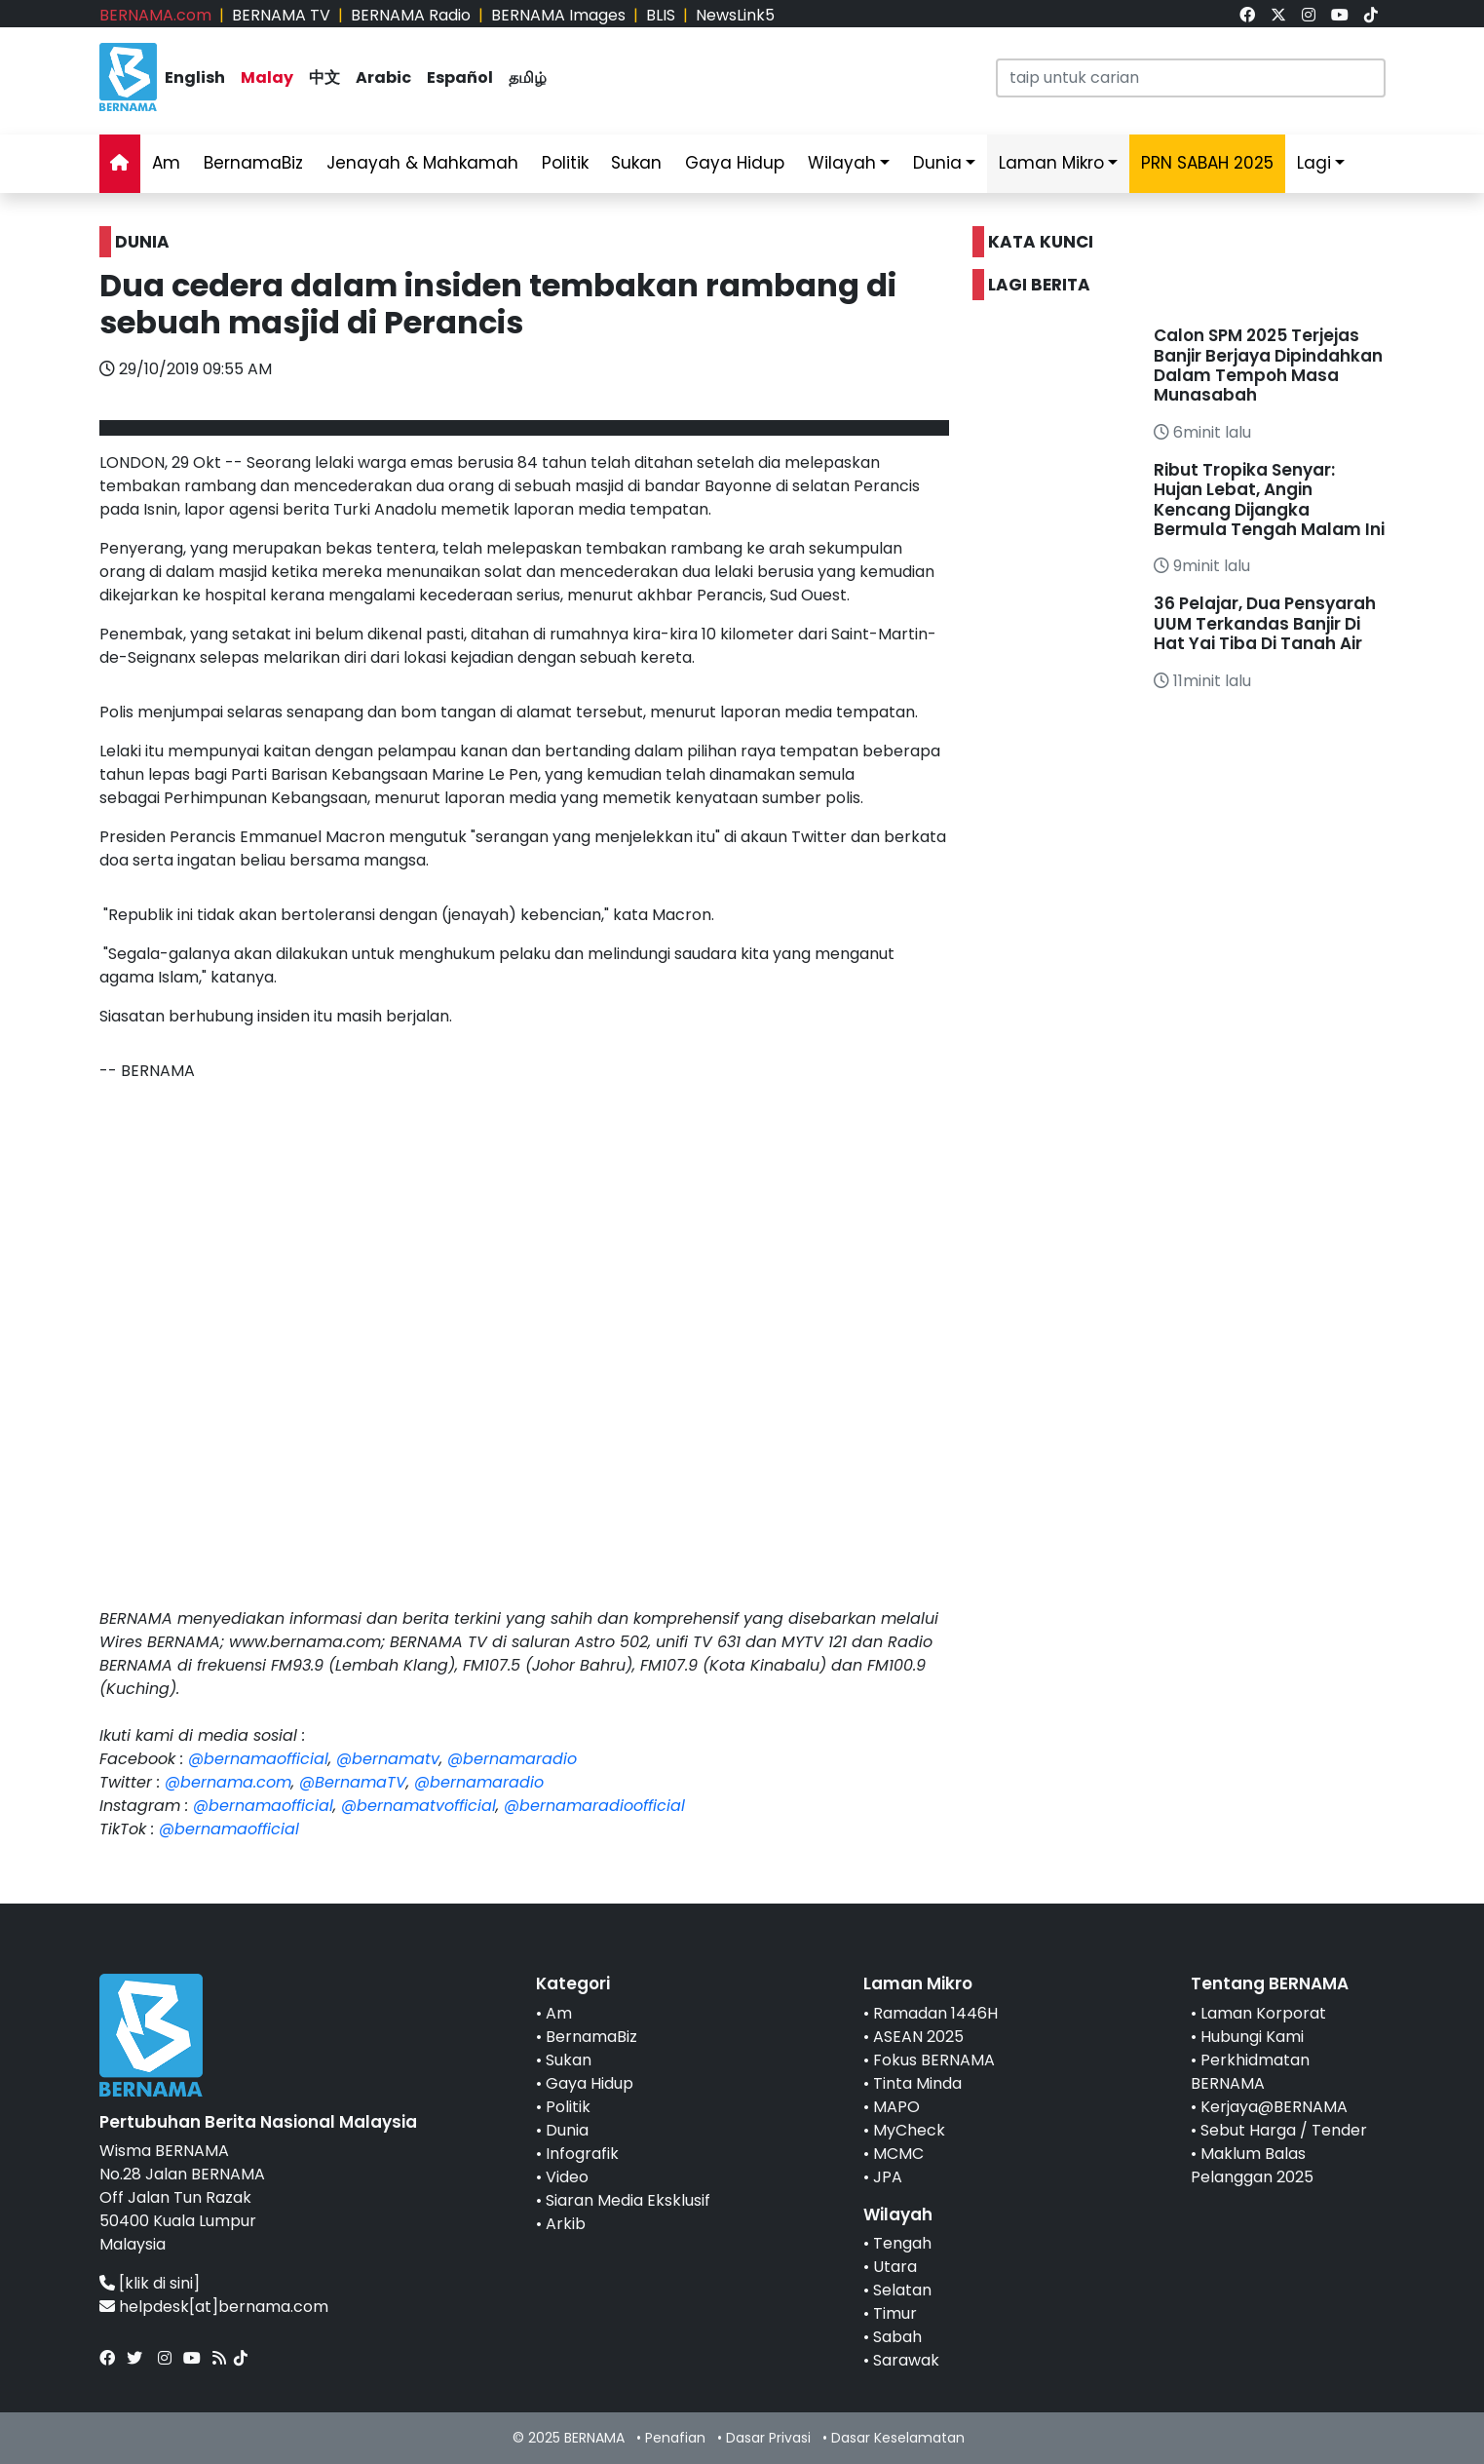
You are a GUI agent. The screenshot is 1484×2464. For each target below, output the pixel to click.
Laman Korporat (1263, 2013)
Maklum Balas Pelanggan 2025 (1252, 2165)
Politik (565, 162)
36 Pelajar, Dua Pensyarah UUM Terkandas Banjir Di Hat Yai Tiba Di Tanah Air (1265, 623)
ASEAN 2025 (918, 2036)
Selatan (902, 2290)
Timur (895, 2313)
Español (460, 77)
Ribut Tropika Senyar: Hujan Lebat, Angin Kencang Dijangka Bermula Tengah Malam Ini (1269, 499)
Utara (895, 2266)
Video (567, 2177)
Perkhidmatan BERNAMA (1250, 2072)
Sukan (636, 162)
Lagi (1314, 162)
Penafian (675, 2437)
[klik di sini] (159, 2283)
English (195, 77)
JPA (887, 2177)
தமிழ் (528, 77)
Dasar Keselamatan (898, 2437)
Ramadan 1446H (935, 2013)
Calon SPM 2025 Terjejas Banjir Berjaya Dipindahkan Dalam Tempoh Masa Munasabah (1268, 365)
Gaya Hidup (734, 162)
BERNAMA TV (281, 15)
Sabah (897, 2337)
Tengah (902, 2243)
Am (166, 162)
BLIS (660, 15)
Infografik (582, 2153)
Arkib (566, 2224)
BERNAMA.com (155, 15)
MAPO (896, 2107)
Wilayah (842, 162)
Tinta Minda (917, 2083)
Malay (267, 77)
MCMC (898, 2153)
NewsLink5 (735, 15)
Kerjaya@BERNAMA (1274, 2107)
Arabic (383, 77)
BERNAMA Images (558, 15)
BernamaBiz (253, 162)
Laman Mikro (1051, 162)
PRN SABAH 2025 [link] (1207, 162)
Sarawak (906, 2360)
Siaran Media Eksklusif (628, 2200)
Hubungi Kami (1252, 2036)
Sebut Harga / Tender (1283, 2130)
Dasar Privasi (768, 2437)
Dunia (937, 162)
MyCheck (909, 2130)
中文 (324, 77)
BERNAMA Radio (411, 15)
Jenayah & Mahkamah (422, 162)
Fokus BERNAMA (934, 2060)
